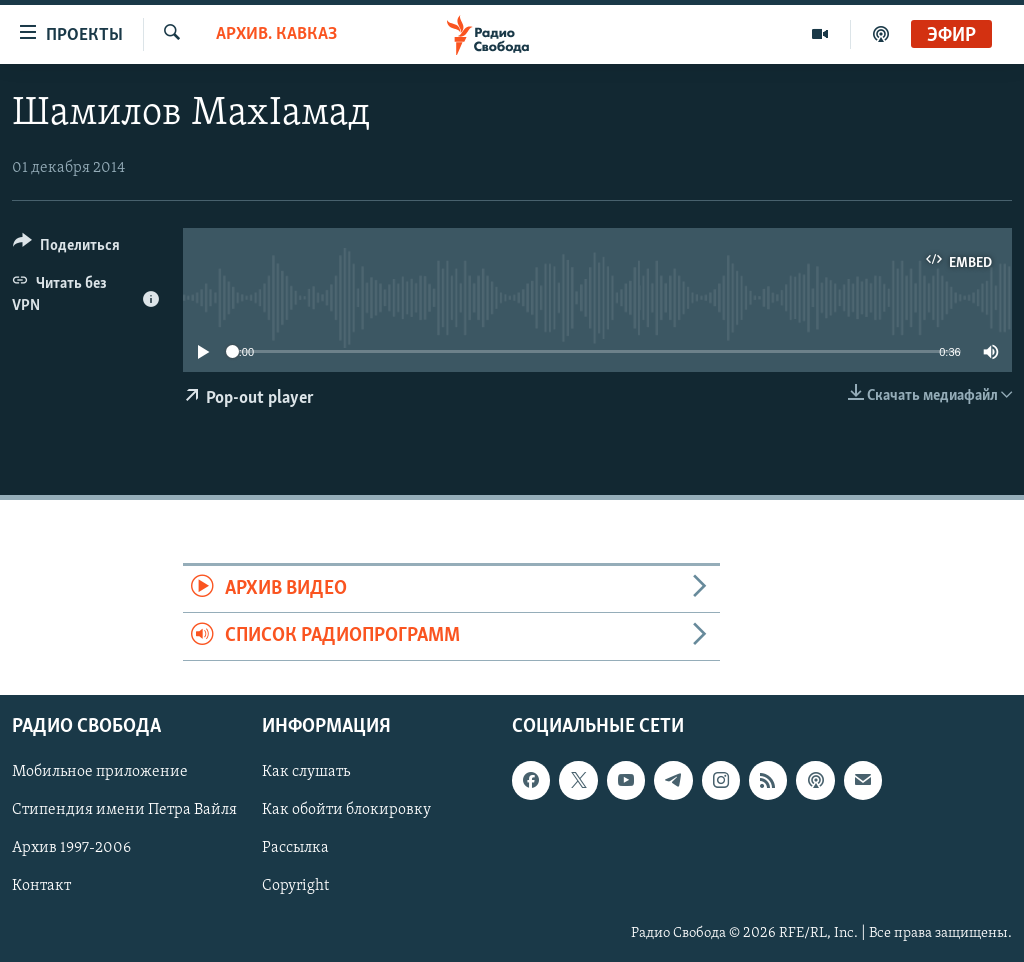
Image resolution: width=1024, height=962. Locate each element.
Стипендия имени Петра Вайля (124, 810)
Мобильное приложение (100, 772)
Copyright (295, 886)
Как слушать (306, 772)
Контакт (41, 886)
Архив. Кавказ (276, 34)
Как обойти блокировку (346, 810)
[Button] (66, 248)
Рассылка (295, 848)
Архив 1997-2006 (71, 848)
